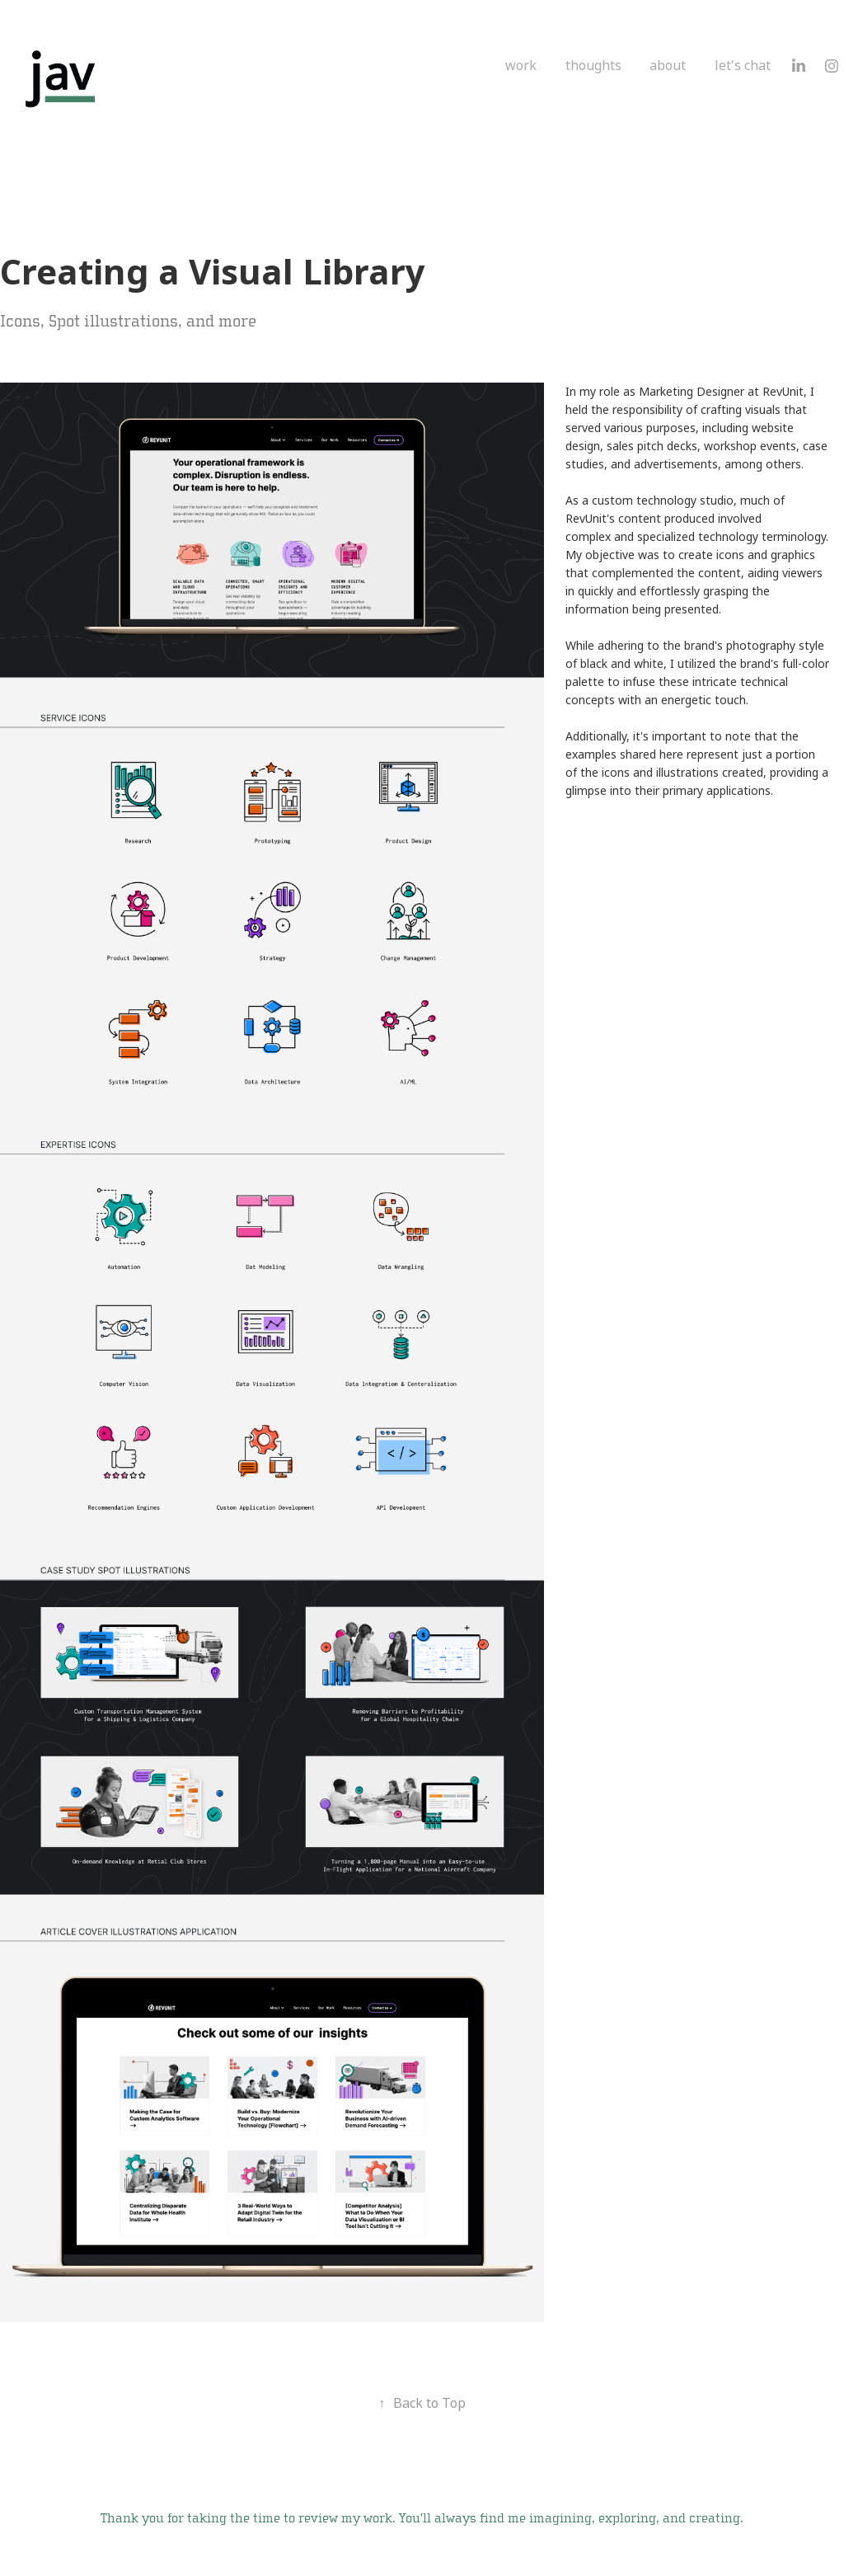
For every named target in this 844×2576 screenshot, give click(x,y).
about (667, 65)
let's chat (743, 65)
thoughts (593, 65)
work (521, 65)
